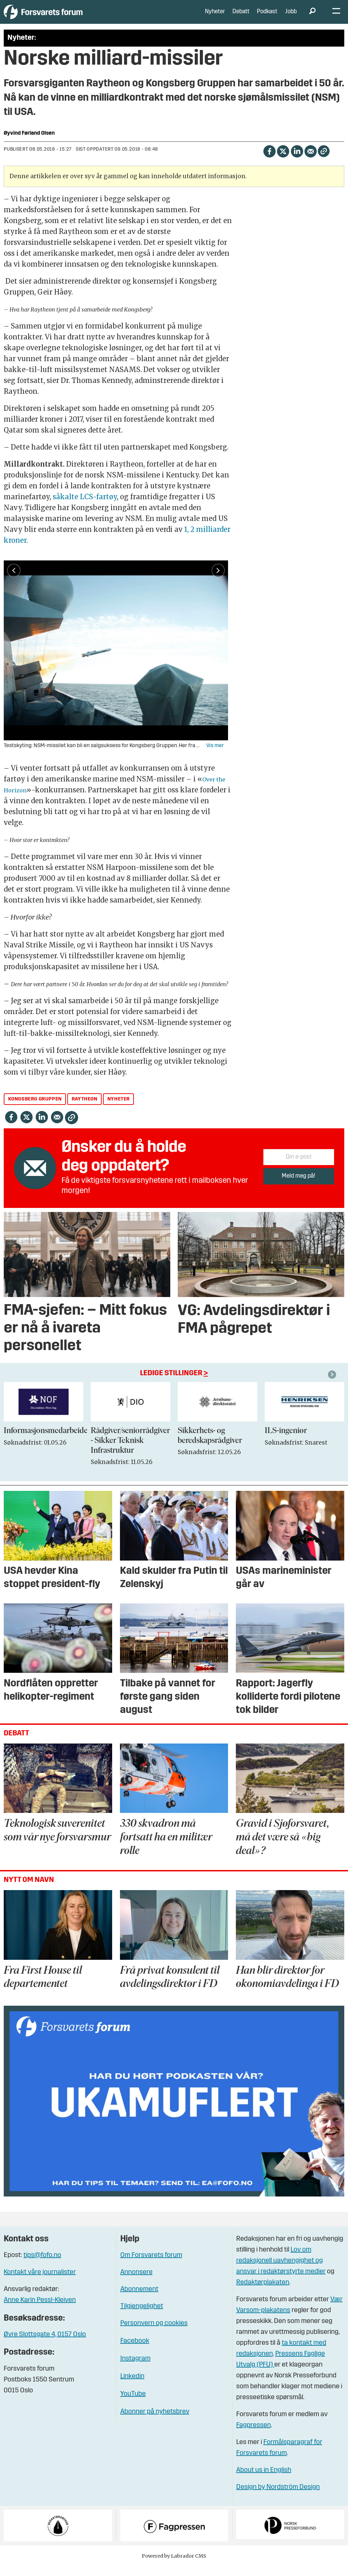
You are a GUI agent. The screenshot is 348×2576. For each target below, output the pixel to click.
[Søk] (312, 17)
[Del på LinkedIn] (296, 160)
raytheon (85, 1109)
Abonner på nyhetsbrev (154, 2422)
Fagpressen (253, 2435)
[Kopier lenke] (324, 161)
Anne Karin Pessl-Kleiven (40, 2310)
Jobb (291, 17)
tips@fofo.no (42, 2265)
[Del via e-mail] (310, 160)
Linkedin (132, 2386)
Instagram (135, 2368)
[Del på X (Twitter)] (283, 160)
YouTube (133, 2404)
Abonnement (139, 2299)
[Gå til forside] (66, 17)
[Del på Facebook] (269, 160)
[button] (333, 1385)
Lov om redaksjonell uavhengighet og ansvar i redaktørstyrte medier (281, 2271)
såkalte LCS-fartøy (85, 507)
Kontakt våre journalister (40, 2282)
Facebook (134, 2351)
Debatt (240, 17)
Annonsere (136, 2282)
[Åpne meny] (336, 17)
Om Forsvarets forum (151, 2265)
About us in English (263, 2480)
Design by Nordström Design (278, 2497)
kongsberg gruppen (35, 1109)
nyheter (118, 1109)
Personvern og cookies (154, 2333)
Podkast (267, 17)
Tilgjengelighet (141, 2316)
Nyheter (215, 17)
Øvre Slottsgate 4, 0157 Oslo (45, 2344)
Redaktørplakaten (262, 2292)
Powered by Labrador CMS (174, 2566)
